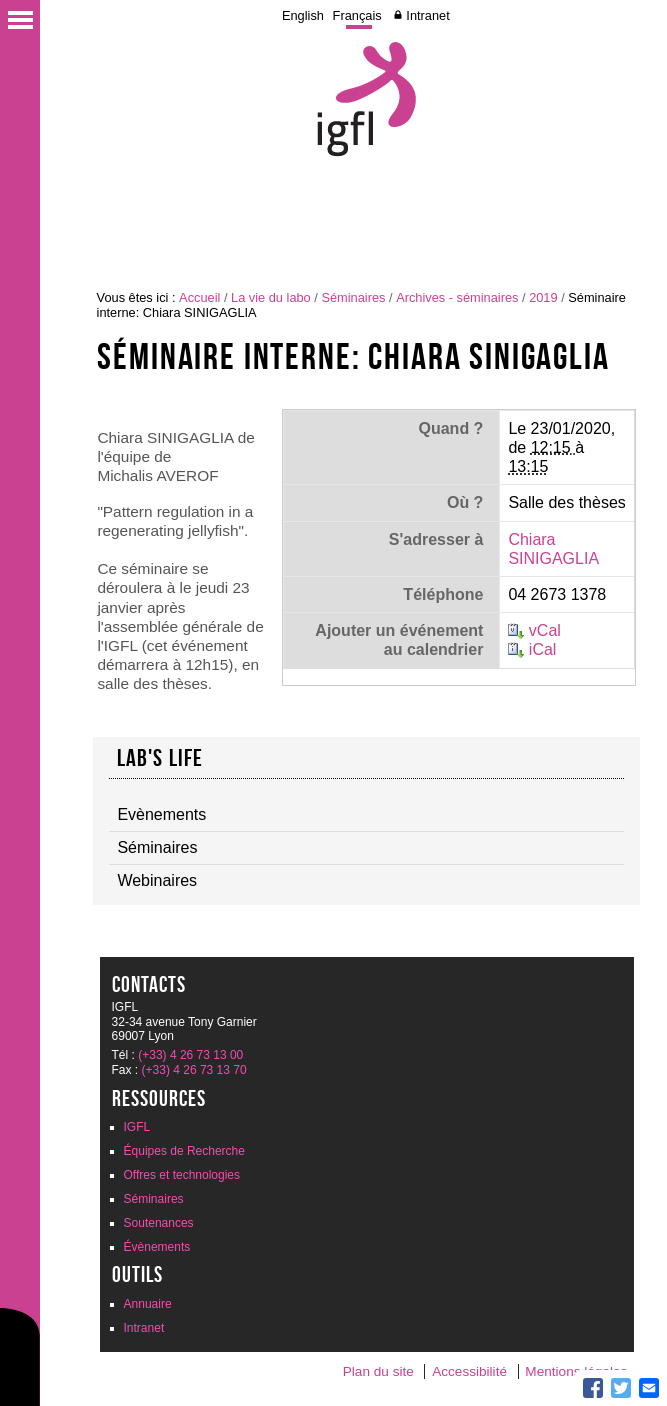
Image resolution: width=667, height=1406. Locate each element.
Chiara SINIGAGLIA (553, 549)
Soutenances (159, 1223)
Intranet (427, 15)
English (303, 15)
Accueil (199, 297)
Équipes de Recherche (184, 1151)
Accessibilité (469, 1371)
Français (357, 15)
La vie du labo (271, 297)
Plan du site (378, 1371)
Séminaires (353, 297)
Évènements (157, 1247)
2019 (543, 297)
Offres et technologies (182, 1175)
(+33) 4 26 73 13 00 (190, 1055)
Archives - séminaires (457, 297)
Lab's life (160, 758)
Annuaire (148, 1304)
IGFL (137, 1127)
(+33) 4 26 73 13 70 (194, 1070)
